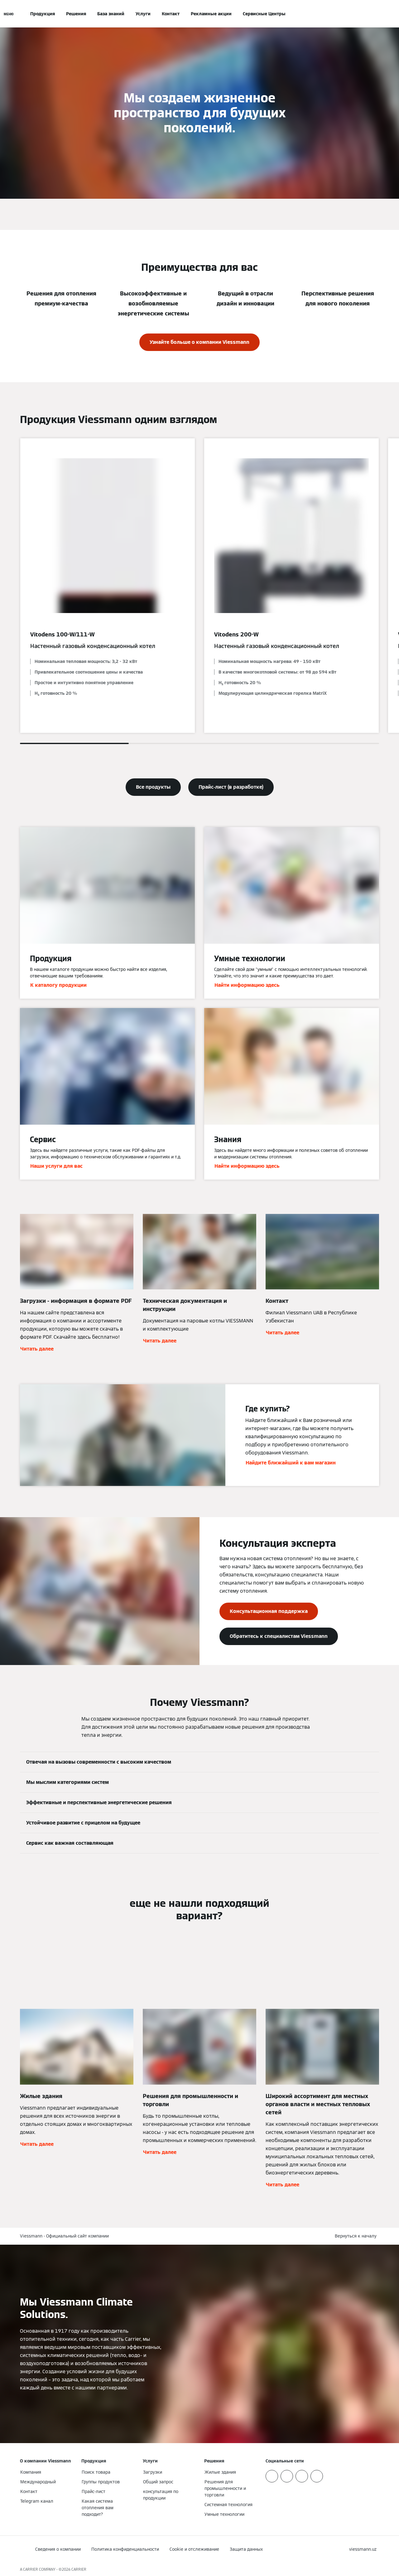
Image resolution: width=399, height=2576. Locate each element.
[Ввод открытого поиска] (376, 13)
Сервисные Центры (264, 14)
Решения (76, 14)
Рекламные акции (211, 14)
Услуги (143, 14)
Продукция (42, 14)
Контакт (171, 14)
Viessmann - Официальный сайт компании (64, 2236)
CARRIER (78, 2569)
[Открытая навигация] (8, 13)
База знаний (110, 14)
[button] (357, 2236)
